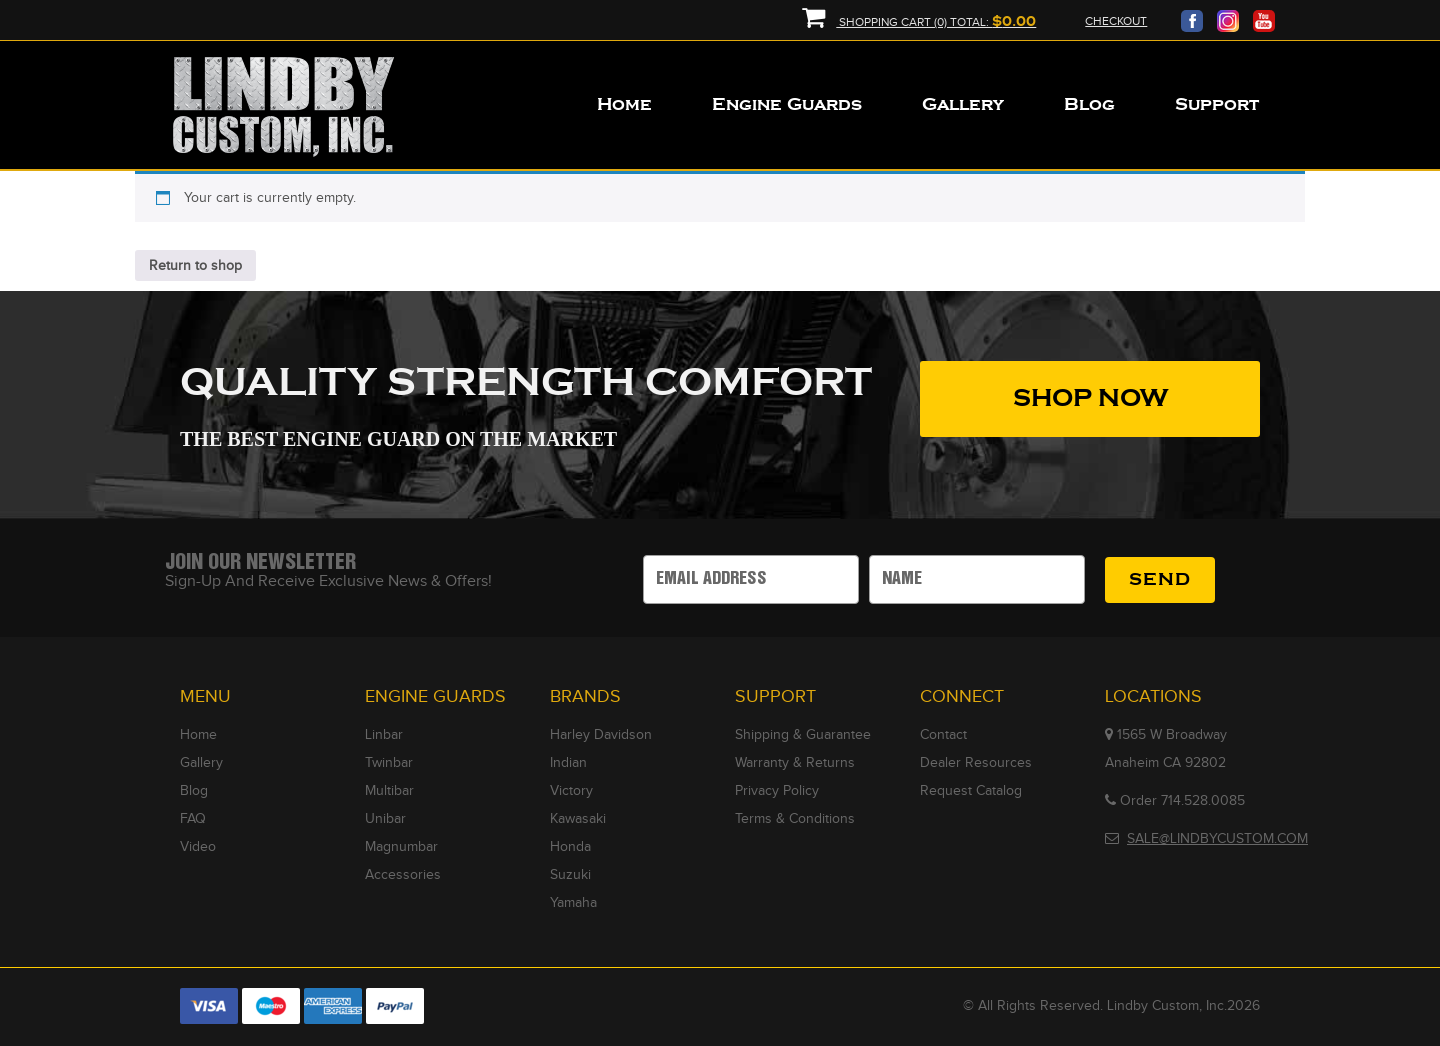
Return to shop (195, 266)
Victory (571, 791)
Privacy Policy (777, 791)
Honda (570, 847)
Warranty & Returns (795, 763)
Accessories (403, 875)
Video (198, 847)
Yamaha (573, 903)
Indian (568, 763)
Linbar (384, 735)
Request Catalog (971, 791)
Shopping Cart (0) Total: (919, 22)
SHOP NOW (1090, 398)
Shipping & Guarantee (803, 735)
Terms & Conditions (795, 819)
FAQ (193, 819)
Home (198, 735)
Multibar (389, 791)
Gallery (201, 763)
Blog (194, 791)
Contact (943, 735)
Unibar (385, 819)
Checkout (1116, 21)
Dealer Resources (976, 763)
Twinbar (389, 763)
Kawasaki (578, 819)
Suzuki (570, 875)
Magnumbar (401, 847)
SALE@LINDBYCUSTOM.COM (1217, 839)
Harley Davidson (601, 735)
